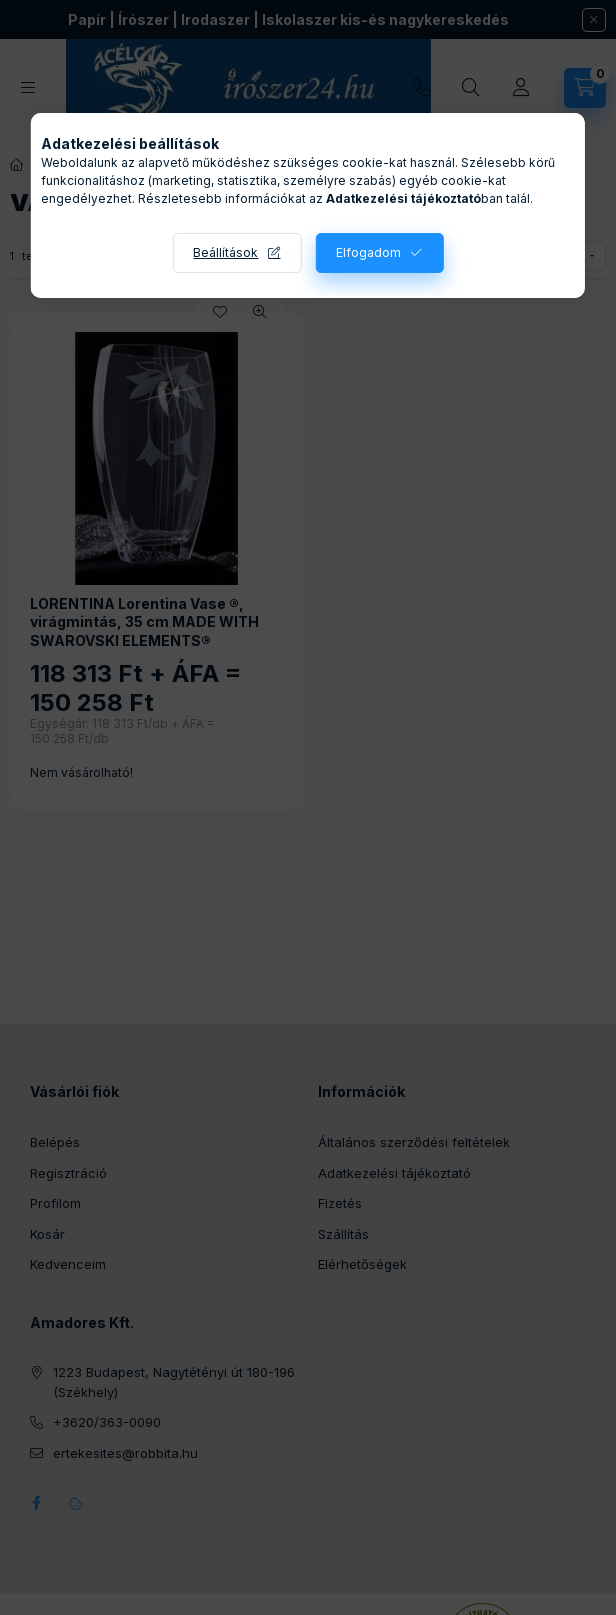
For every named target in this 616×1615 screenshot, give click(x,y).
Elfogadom (368, 252)
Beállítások (225, 252)
